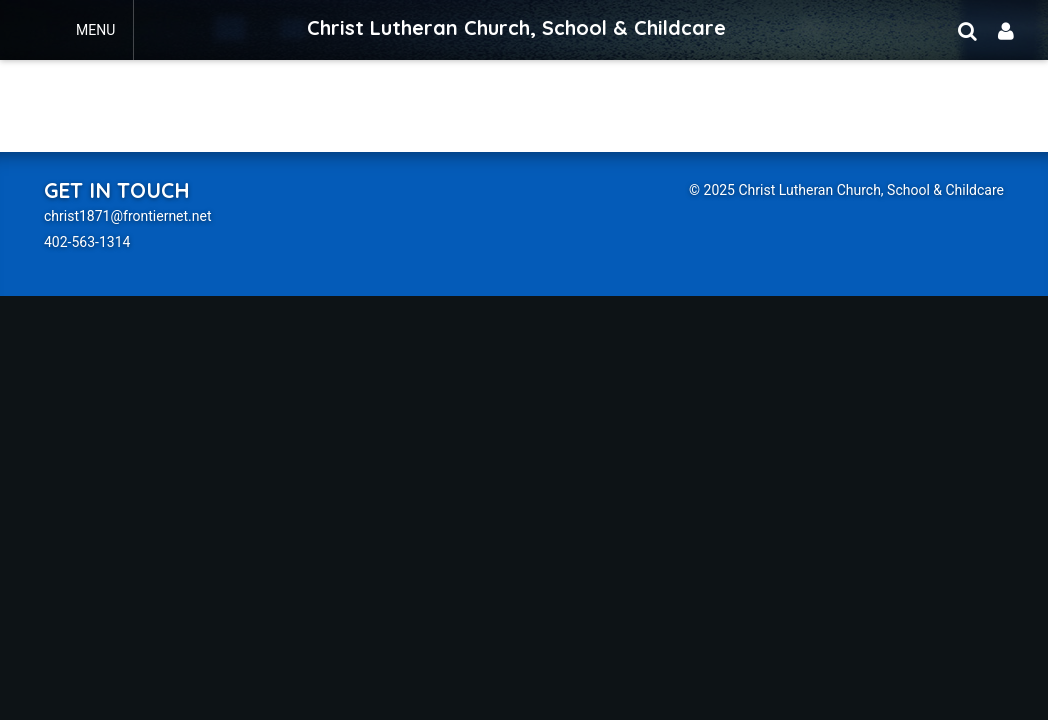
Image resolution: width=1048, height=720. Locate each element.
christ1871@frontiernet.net (128, 216)
